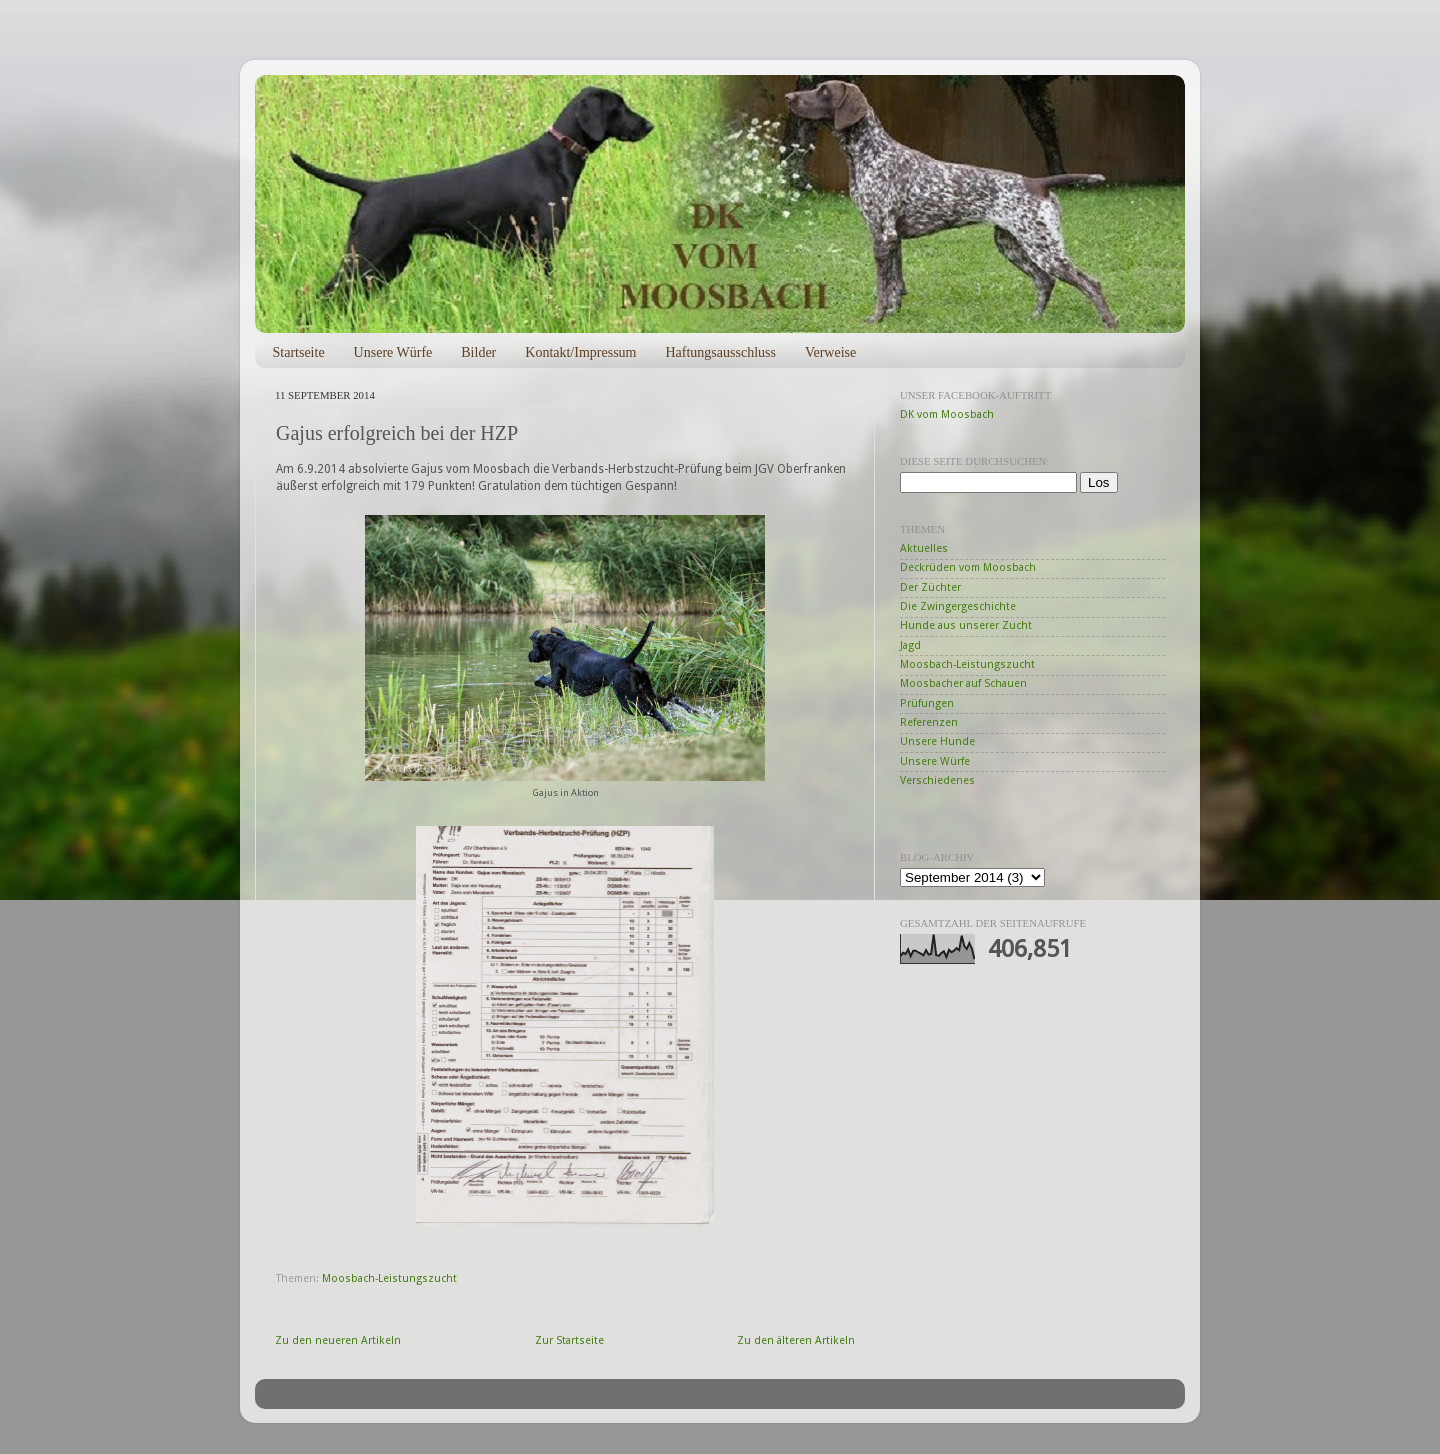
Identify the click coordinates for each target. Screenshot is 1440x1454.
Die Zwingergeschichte (958, 606)
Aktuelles (924, 548)
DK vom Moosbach (947, 414)
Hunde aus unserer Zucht (966, 625)
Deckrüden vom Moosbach (968, 567)
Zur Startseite (569, 1340)
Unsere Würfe (393, 352)
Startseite (299, 352)
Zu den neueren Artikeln (338, 1340)
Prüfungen (927, 703)
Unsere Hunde (937, 741)
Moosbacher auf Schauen (963, 683)
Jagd (910, 645)
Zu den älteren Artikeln (796, 1340)
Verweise (830, 352)
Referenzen (929, 722)
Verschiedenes (937, 780)
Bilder (478, 352)
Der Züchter (930, 587)
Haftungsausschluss (720, 352)
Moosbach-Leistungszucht (389, 1278)
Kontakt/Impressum (580, 352)
